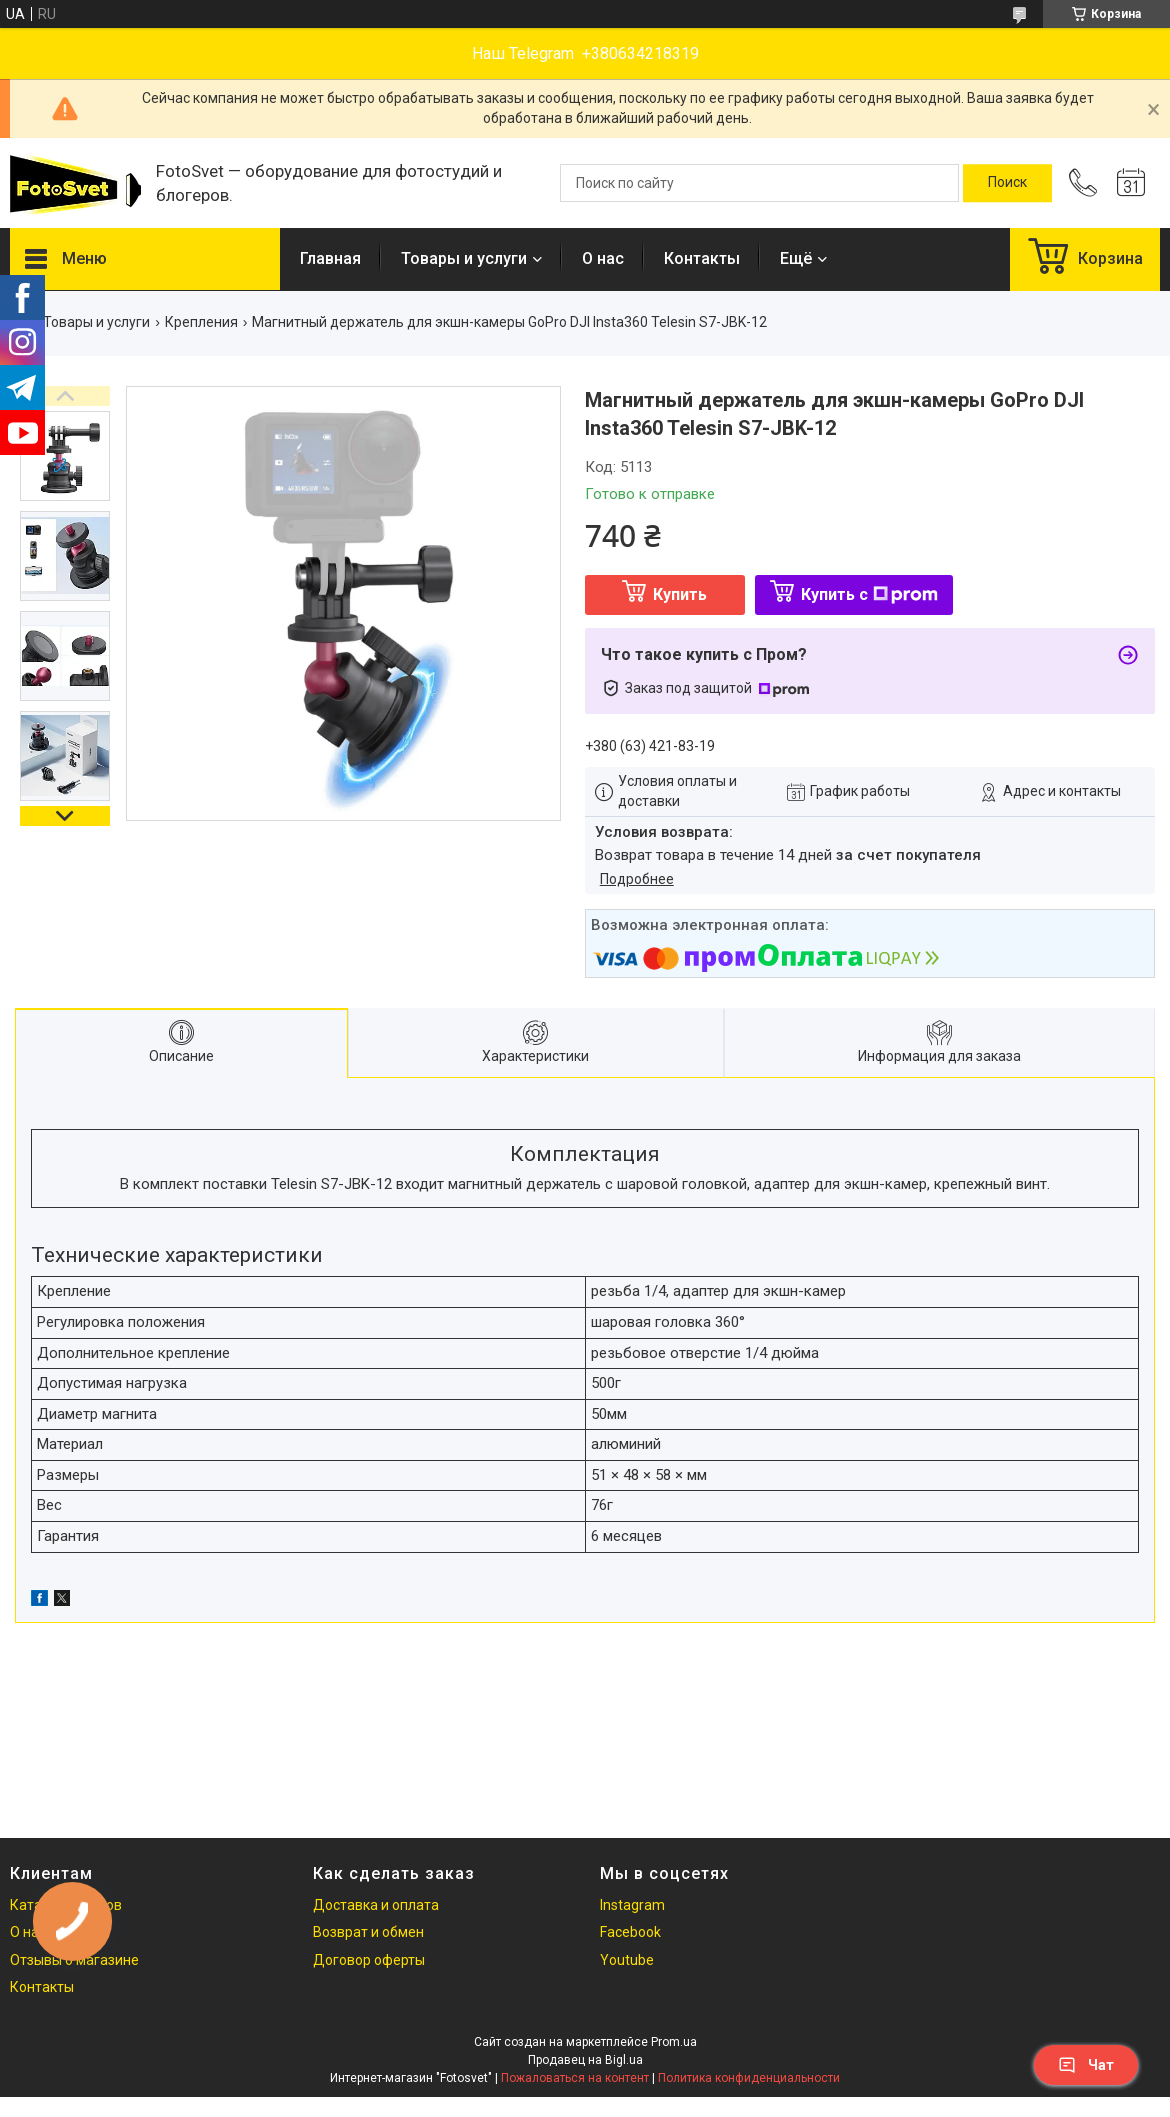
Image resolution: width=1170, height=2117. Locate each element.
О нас (603, 258)
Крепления (201, 322)
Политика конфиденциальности (749, 2078)
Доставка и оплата (376, 1905)
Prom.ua (674, 2042)
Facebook (630, 1932)
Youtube (627, 1960)
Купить (680, 594)
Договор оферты (369, 1960)
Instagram (632, 1905)
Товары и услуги (464, 258)
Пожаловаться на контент (575, 2078)
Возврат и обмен (368, 1932)
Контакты (702, 258)
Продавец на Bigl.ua (585, 2060)
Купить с (869, 594)
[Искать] (1007, 183)
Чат (1086, 2065)
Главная (330, 258)
